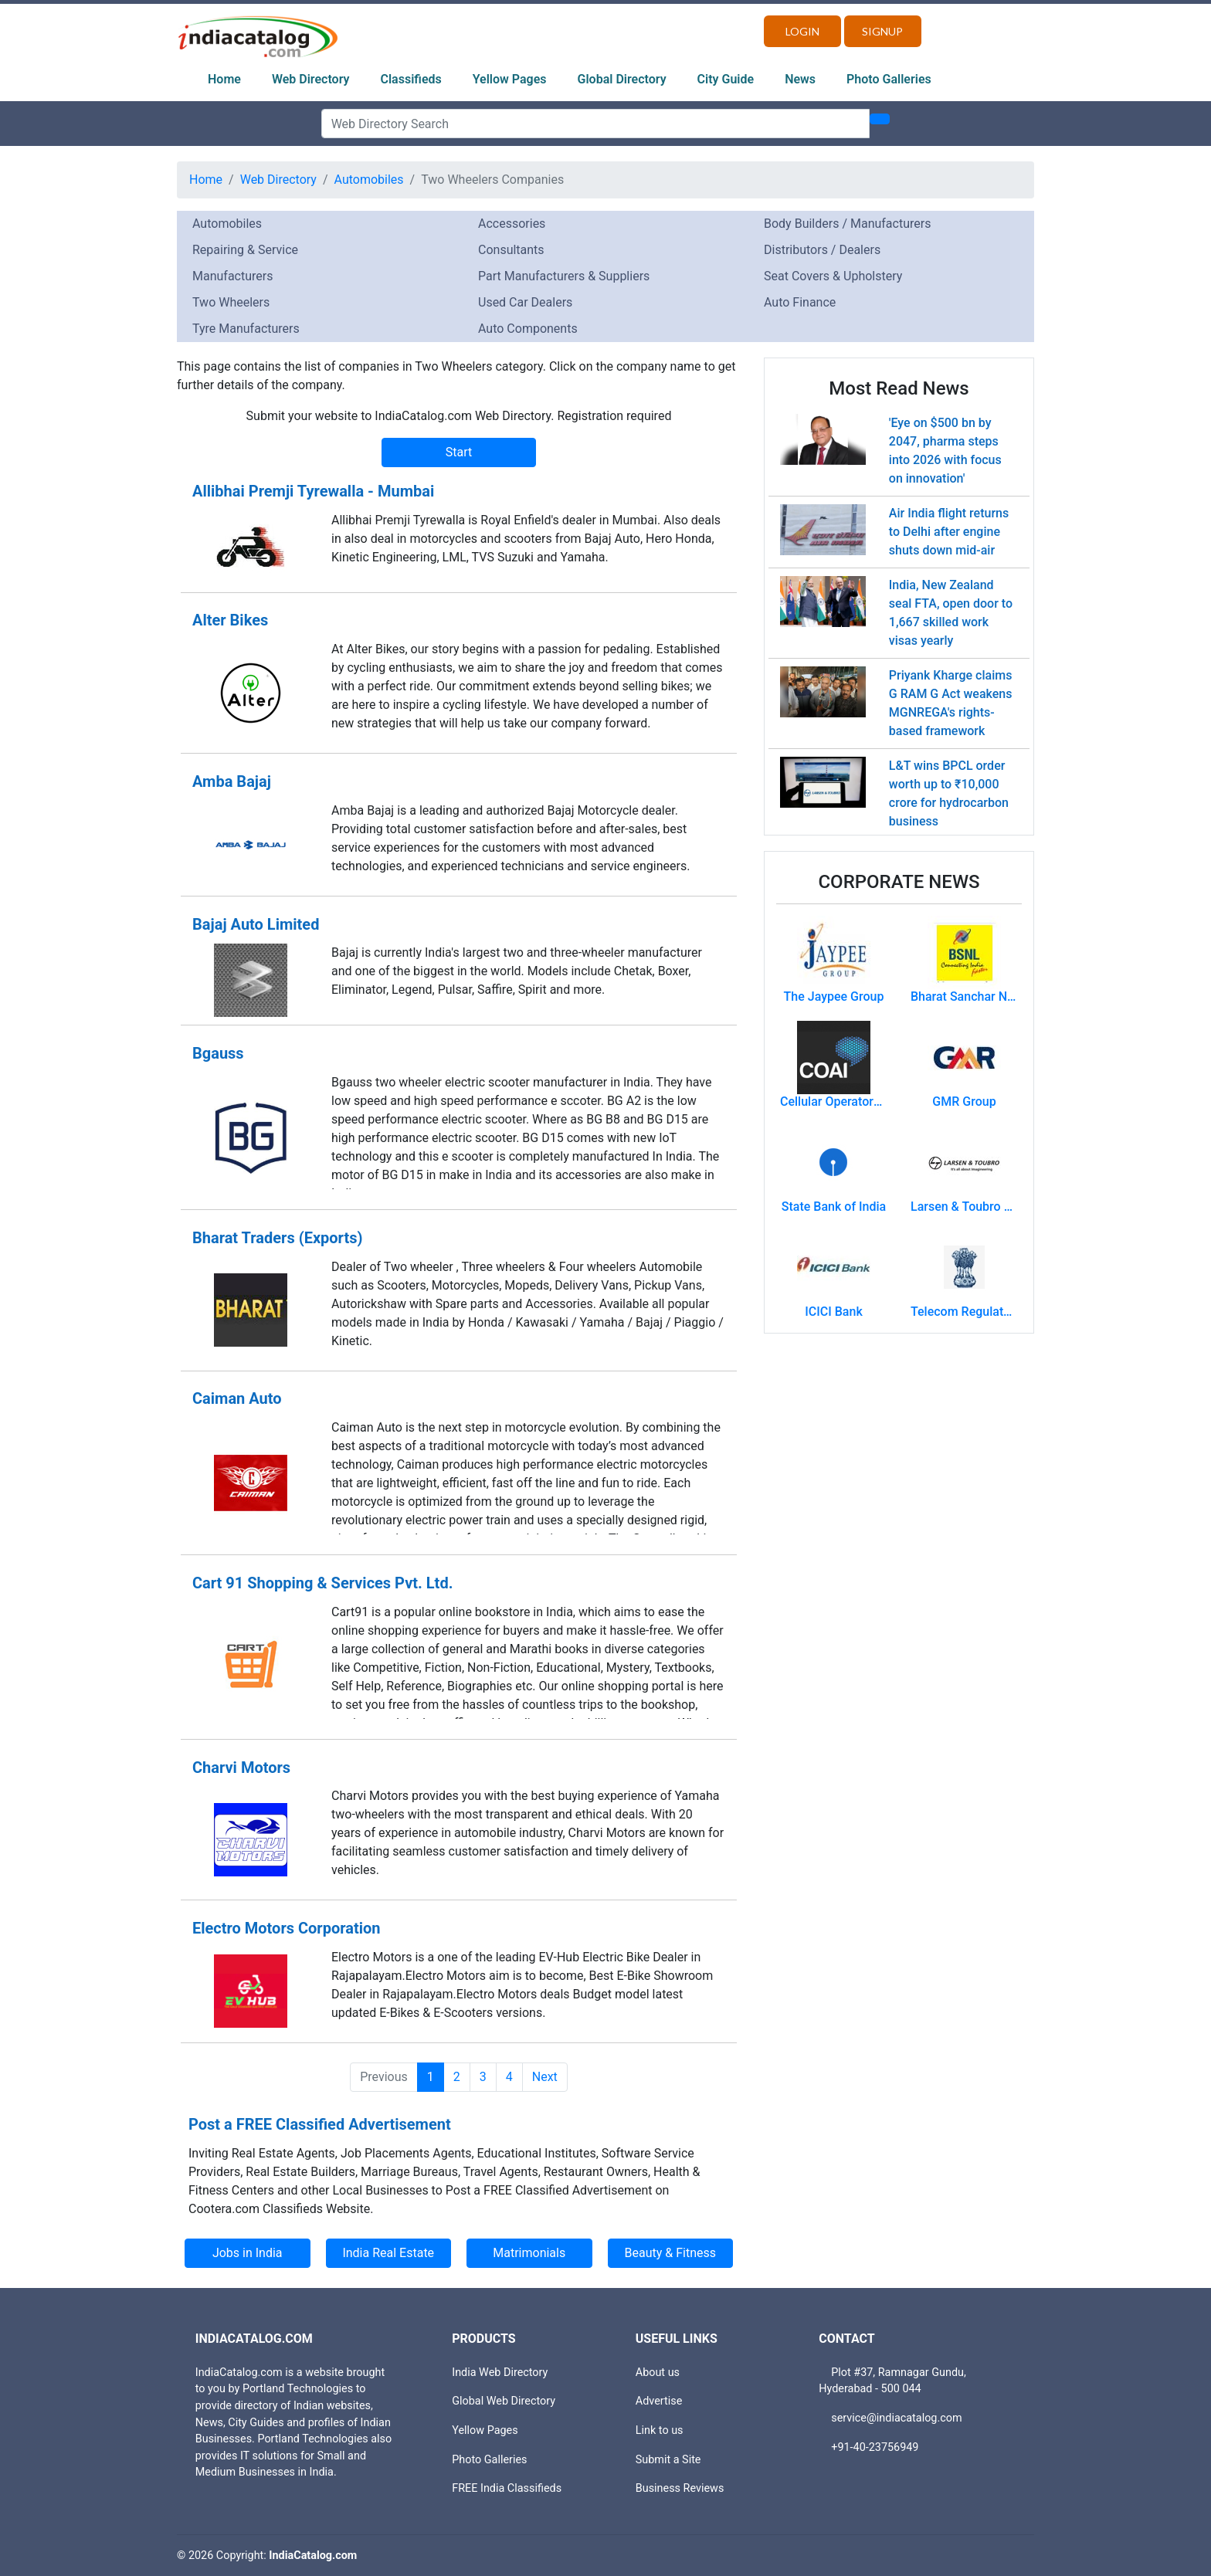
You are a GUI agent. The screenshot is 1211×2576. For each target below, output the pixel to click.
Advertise (659, 2401)
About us (658, 2372)
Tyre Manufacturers (246, 328)
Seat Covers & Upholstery (833, 276)
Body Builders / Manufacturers (847, 223)
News (800, 79)
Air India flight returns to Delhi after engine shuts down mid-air (949, 532)
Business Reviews (680, 2488)
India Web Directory (500, 2372)
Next (545, 2076)
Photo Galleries (888, 79)
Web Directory (311, 79)
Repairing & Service (245, 249)
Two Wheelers (231, 302)
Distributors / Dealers (822, 249)
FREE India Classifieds (506, 2488)
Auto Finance (800, 302)
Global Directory (622, 79)
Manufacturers (232, 276)
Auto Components (528, 328)
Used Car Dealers (525, 302)
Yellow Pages (510, 79)
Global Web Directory (503, 2401)
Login (802, 31)
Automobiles (369, 179)
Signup (882, 31)
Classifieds (411, 79)
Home (224, 79)
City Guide (726, 79)
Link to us (660, 2430)
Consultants (511, 249)
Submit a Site (668, 2459)
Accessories (511, 223)
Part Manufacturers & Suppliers (564, 276)
